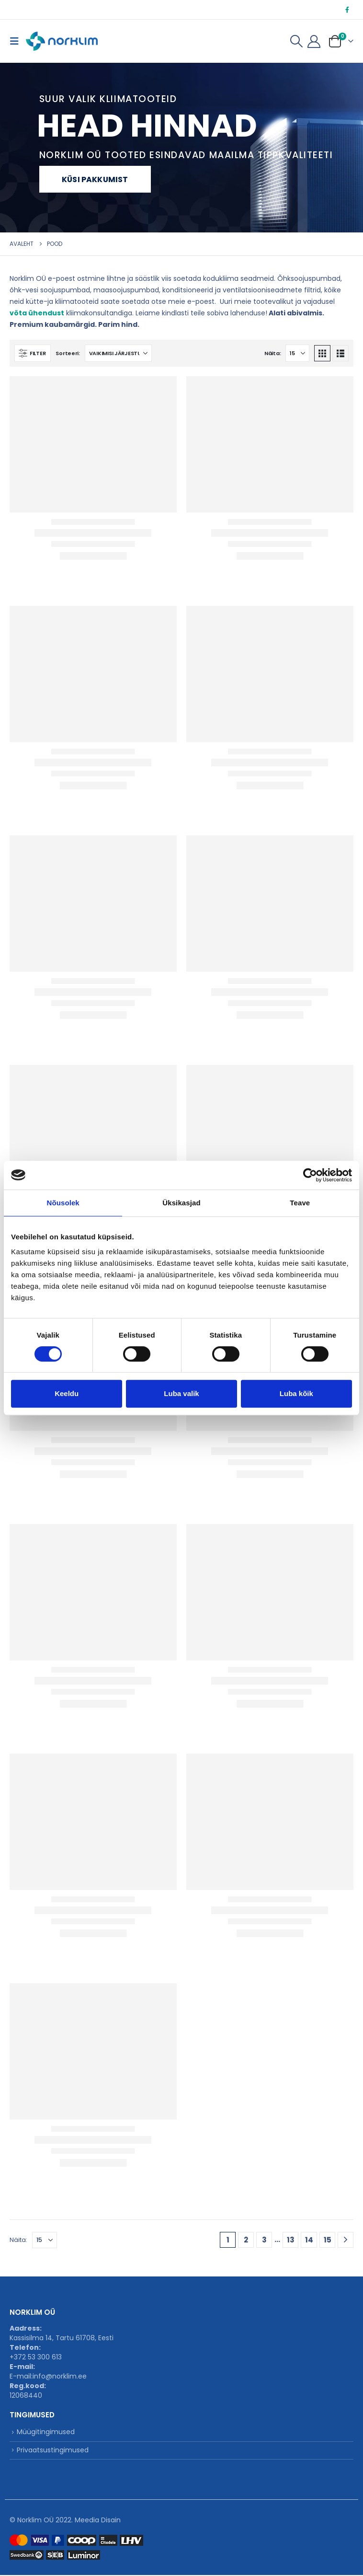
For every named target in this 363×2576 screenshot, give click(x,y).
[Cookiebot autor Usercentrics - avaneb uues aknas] (310, 1175)
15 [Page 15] (327, 2240)
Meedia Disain (98, 2521)
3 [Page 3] (264, 2240)
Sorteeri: (68, 353)
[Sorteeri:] (118, 353)
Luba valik (181, 1393)
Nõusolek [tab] (63, 1203)
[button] (17, 41)
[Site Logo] (62, 41)
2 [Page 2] (246, 2240)
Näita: (272, 353)
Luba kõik (296, 1393)
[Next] (345, 2240)
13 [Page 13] (291, 2240)
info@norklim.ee (60, 2376)
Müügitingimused (46, 2432)
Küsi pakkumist (95, 179)
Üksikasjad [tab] (181, 1203)
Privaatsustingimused (53, 2451)
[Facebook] (347, 9)
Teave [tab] (300, 1203)
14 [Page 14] (309, 2240)
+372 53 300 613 (36, 2357)
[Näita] (297, 353)
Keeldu (67, 1393)
